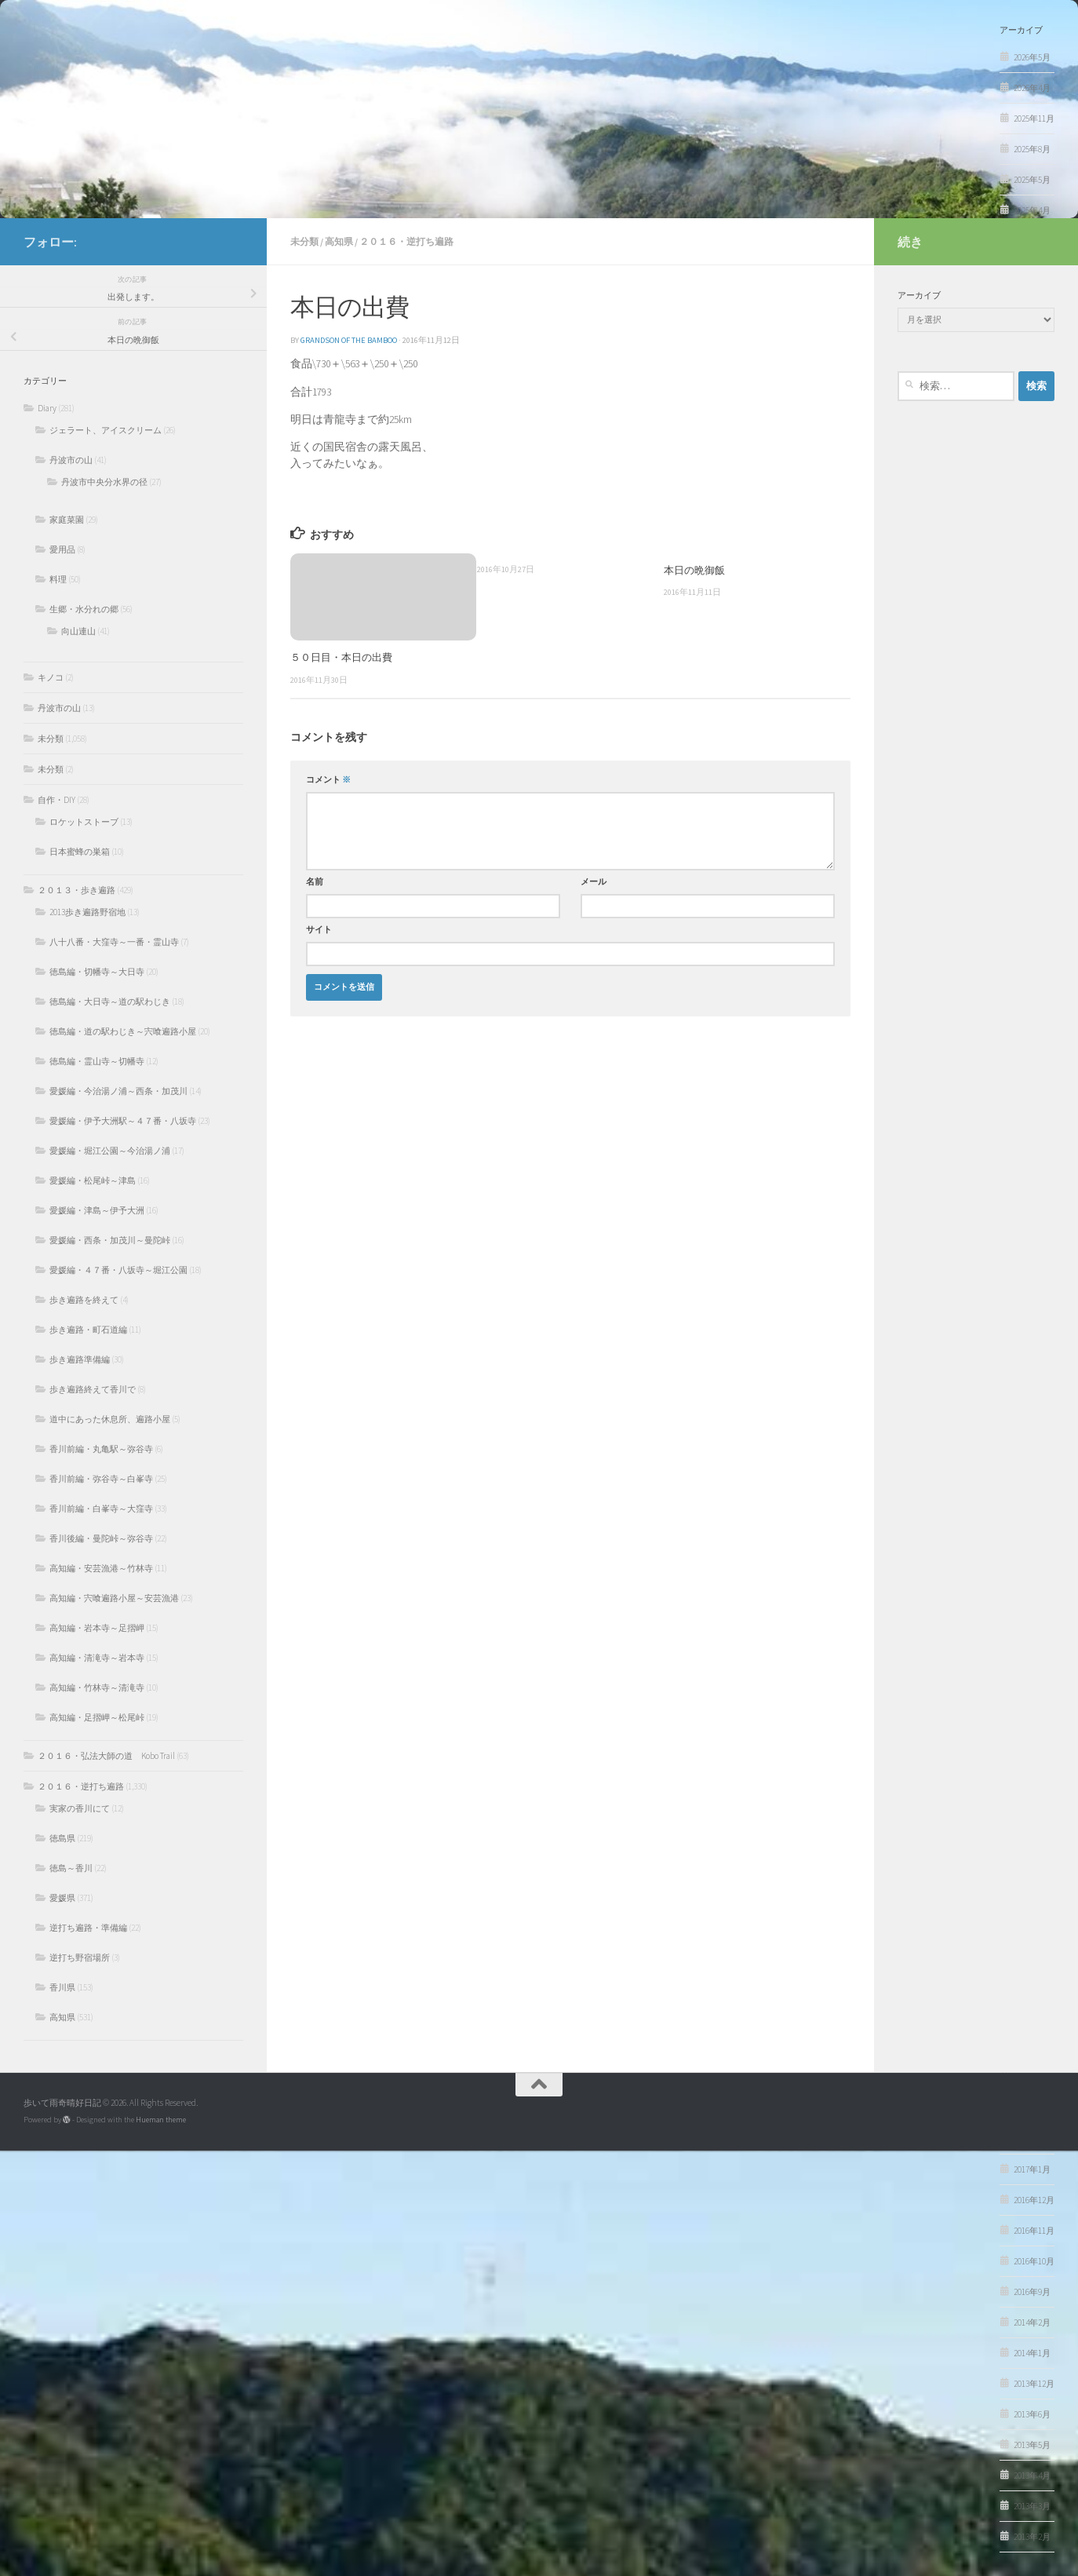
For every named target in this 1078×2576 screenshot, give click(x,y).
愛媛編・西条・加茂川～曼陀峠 (109, 1240)
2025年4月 (1032, 210)
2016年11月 (1034, 2230)
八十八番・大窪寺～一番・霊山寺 (114, 941)
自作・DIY (56, 799)
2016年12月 (1034, 2200)
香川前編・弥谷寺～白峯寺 (101, 1478)
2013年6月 (1032, 2414)
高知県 (339, 241)
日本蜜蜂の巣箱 (79, 851)
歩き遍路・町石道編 (88, 1329)
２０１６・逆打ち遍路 (406, 241)
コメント (328, 780)
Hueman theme (161, 2119)
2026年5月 (1032, 57)
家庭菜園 (66, 519)
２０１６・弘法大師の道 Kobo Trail (106, 1755)
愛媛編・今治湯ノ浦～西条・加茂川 (118, 1090)
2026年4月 (1032, 87)
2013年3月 (1032, 2506)
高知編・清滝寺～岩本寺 (96, 1657)
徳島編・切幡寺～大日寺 (96, 971)
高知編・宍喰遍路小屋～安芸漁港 (114, 1598)
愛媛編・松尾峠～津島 (92, 1180)
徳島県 (62, 1838)
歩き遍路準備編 (79, 1359)
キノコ (51, 677)
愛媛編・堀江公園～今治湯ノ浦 (109, 1150)
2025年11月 (1034, 118)
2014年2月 (1032, 2322)
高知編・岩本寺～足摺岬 (96, 1627)
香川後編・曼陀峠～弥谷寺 (101, 1538)
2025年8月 (1032, 149)
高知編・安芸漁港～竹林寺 (101, 1568)
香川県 (62, 1987)
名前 (314, 882)
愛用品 (62, 549)
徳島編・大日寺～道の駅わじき (109, 1001)
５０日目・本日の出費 (341, 657)
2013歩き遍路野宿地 (87, 912)
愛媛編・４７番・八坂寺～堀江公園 (118, 1269)
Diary (47, 408)
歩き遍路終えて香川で (92, 1389)
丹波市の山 (71, 459)
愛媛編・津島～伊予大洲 (96, 1210)
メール (593, 882)
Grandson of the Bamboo (348, 340)
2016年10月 (1034, 2261)
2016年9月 (1032, 2291)
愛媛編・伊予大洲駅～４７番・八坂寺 (122, 1120)
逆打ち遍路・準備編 (88, 1927)
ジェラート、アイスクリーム (105, 430)
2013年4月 (1032, 2475)
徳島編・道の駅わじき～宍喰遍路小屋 (122, 1031)
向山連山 (78, 631)
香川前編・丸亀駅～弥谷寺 (101, 1448)
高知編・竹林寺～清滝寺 (96, 1687)
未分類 (304, 241)
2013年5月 (1032, 2444)
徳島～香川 (71, 1868)
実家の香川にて (79, 1808)
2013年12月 (1034, 2383)
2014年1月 (1032, 2353)
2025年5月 (1032, 179)
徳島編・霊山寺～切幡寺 (96, 1061)
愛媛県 (62, 1897)
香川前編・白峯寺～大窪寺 (101, 1508)
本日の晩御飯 (694, 570)
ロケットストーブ (83, 821)
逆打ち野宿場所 (79, 1957)
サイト (319, 930)
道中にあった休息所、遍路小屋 (109, 1419)
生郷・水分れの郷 (83, 609)
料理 (58, 579)
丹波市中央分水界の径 (104, 481)
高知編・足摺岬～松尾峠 (96, 1717)
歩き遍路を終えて (83, 1299)
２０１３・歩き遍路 (76, 890)
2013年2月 (1032, 2536)
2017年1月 (1032, 2169)
